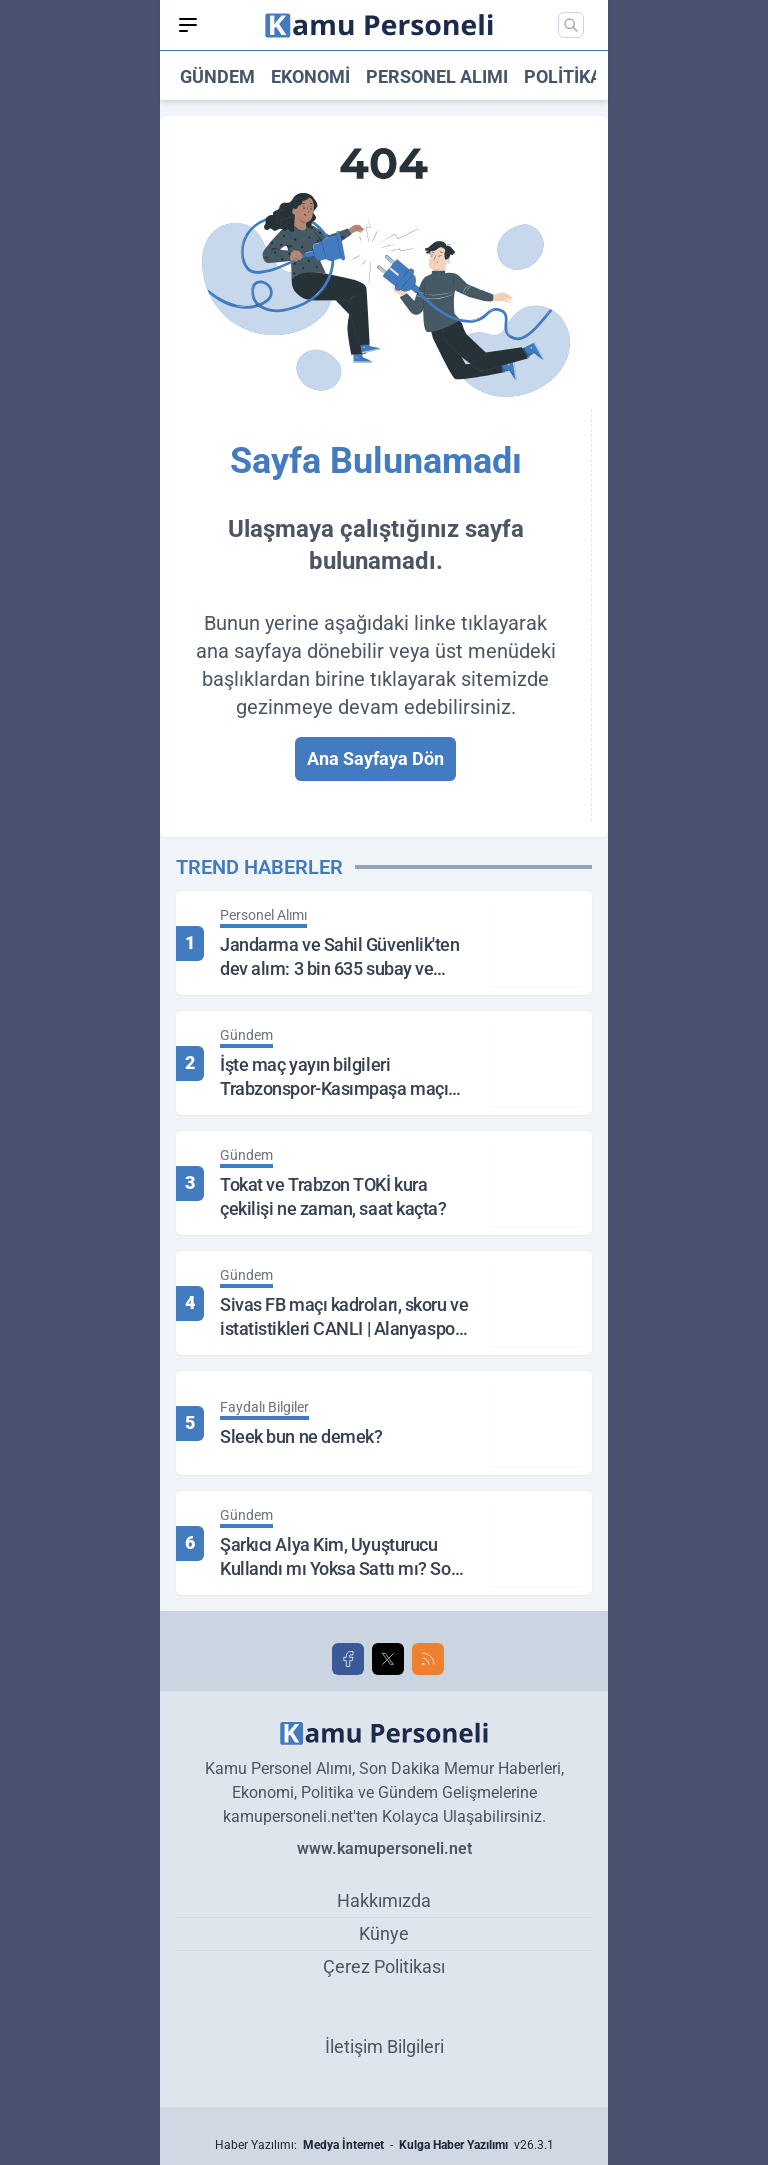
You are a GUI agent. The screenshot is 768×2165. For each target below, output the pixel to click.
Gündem (217, 76)
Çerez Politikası (384, 1966)
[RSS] (428, 1659)
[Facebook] (348, 1659)
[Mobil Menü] (188, 25)
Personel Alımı (437, 76)
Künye (384, 1933)
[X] (388, 1659)
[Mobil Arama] (571, 25)
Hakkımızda (384, 1900)
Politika (563, 76)
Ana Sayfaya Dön (375, 758)
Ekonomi (310, 76)
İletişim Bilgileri (384, 2046)
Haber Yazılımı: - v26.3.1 (384, 2145)
